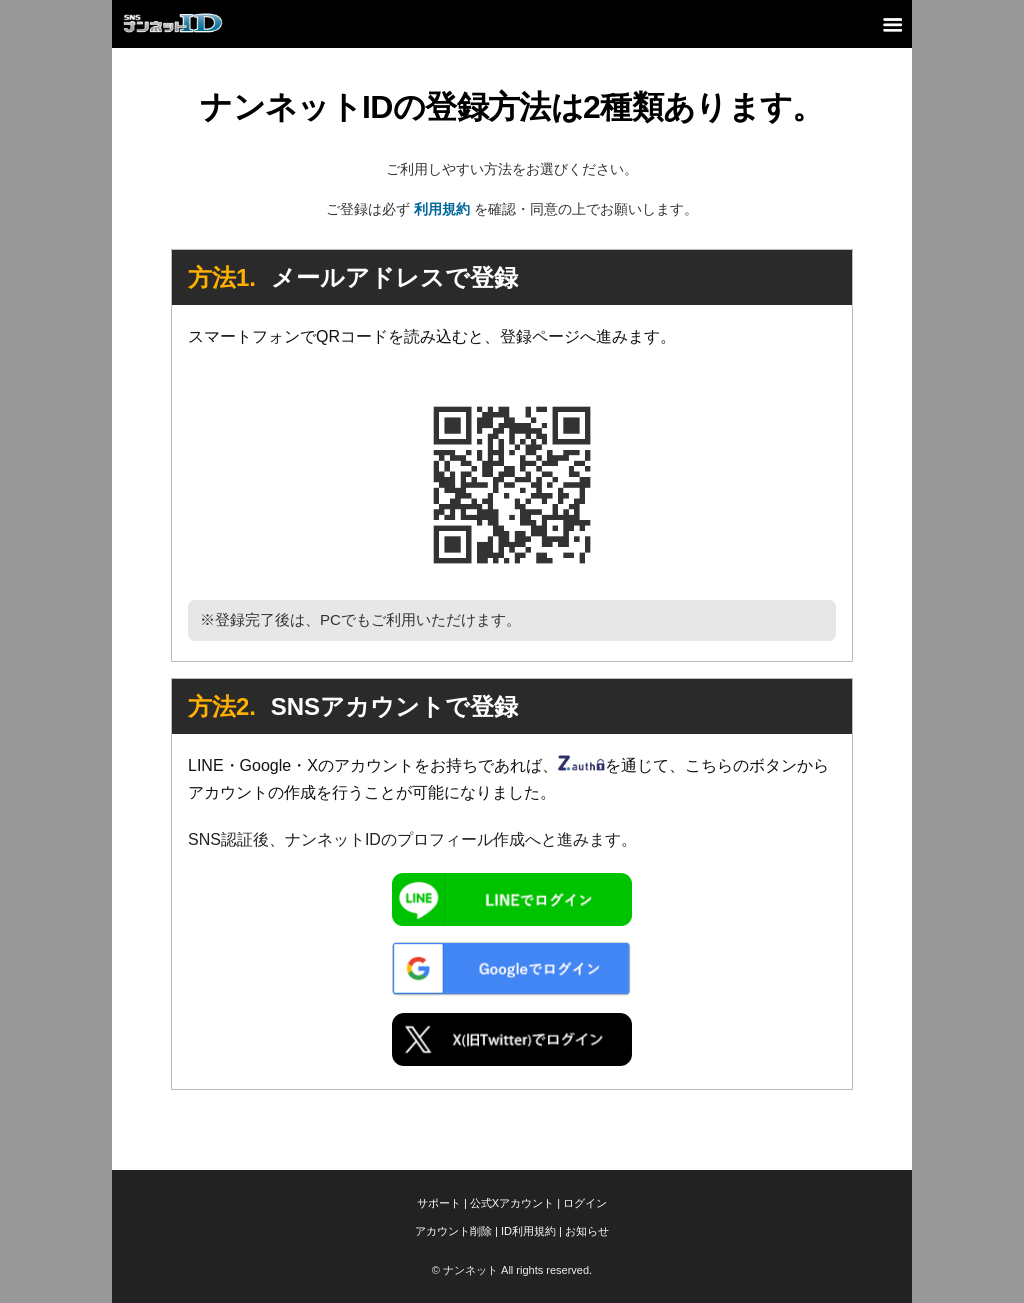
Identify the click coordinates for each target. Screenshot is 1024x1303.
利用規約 (442, 209)
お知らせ (587, 1231)
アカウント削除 (453, 1231)
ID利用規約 (528, 1231)
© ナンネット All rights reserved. (512, 1270)
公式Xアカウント (512, 1203)
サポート (439, 1203)
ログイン (585, 1203)
